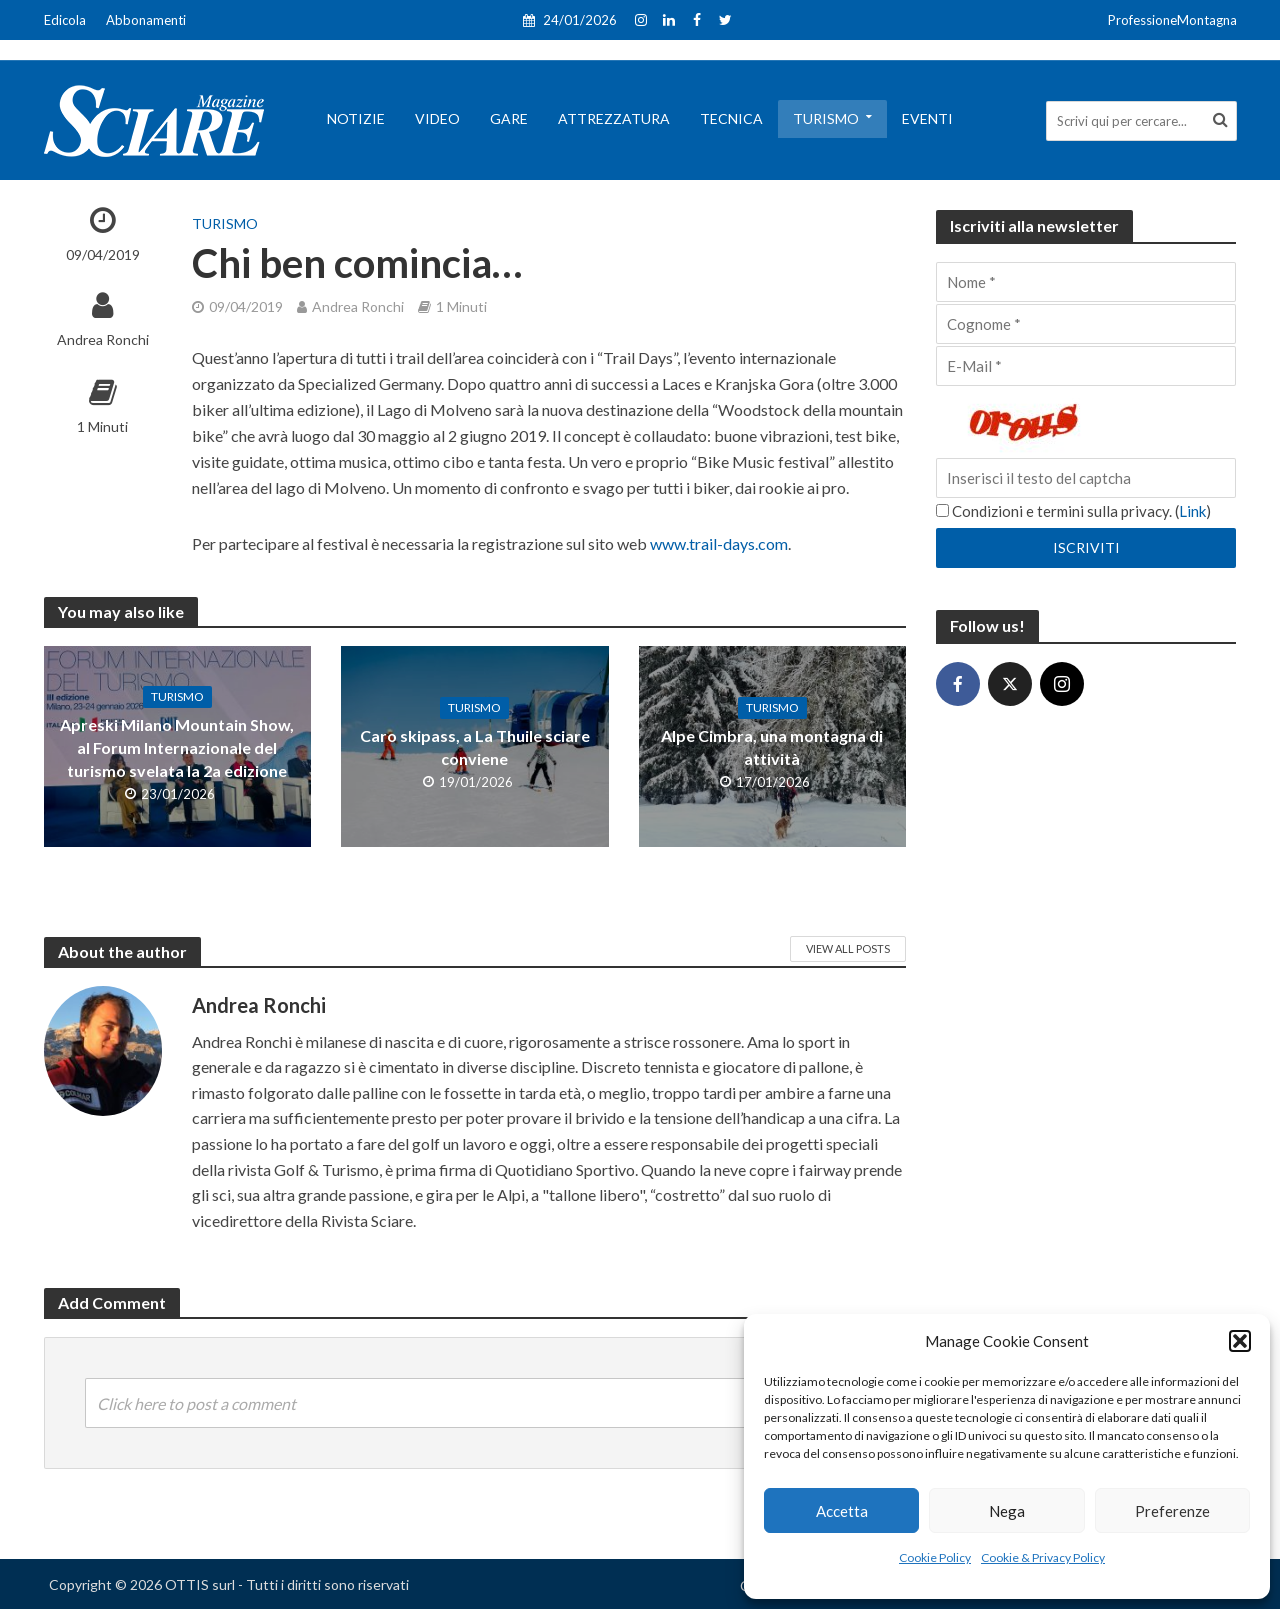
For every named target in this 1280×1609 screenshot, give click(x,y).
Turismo (826, 118)
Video (437, 118)
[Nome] (1086, 282)
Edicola (65, 20)
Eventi (927, 118)
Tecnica (731, 118)
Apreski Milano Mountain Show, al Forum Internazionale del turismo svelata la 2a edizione (177, 747)
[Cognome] (1086, 324)
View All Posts (848, 948)
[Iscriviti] (1086, 548)
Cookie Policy (935, 1557)
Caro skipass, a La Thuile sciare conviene (475, 747)
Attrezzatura (614, 118)
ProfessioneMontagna (1172, 20)
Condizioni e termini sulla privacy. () (1073, 511)
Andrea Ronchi (103, 339)
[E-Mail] (1086, 366)
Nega (1007, 1511)
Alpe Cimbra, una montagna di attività (772, 747)
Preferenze (1172, 1511)
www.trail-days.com (719, 543)
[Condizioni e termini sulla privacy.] (942, 510)
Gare (509, 118)
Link (1192, 511)
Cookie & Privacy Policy (1043, 1557)
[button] (1240, 1341)
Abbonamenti (146, 20)
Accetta (842, 1511)
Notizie (356, 118)
